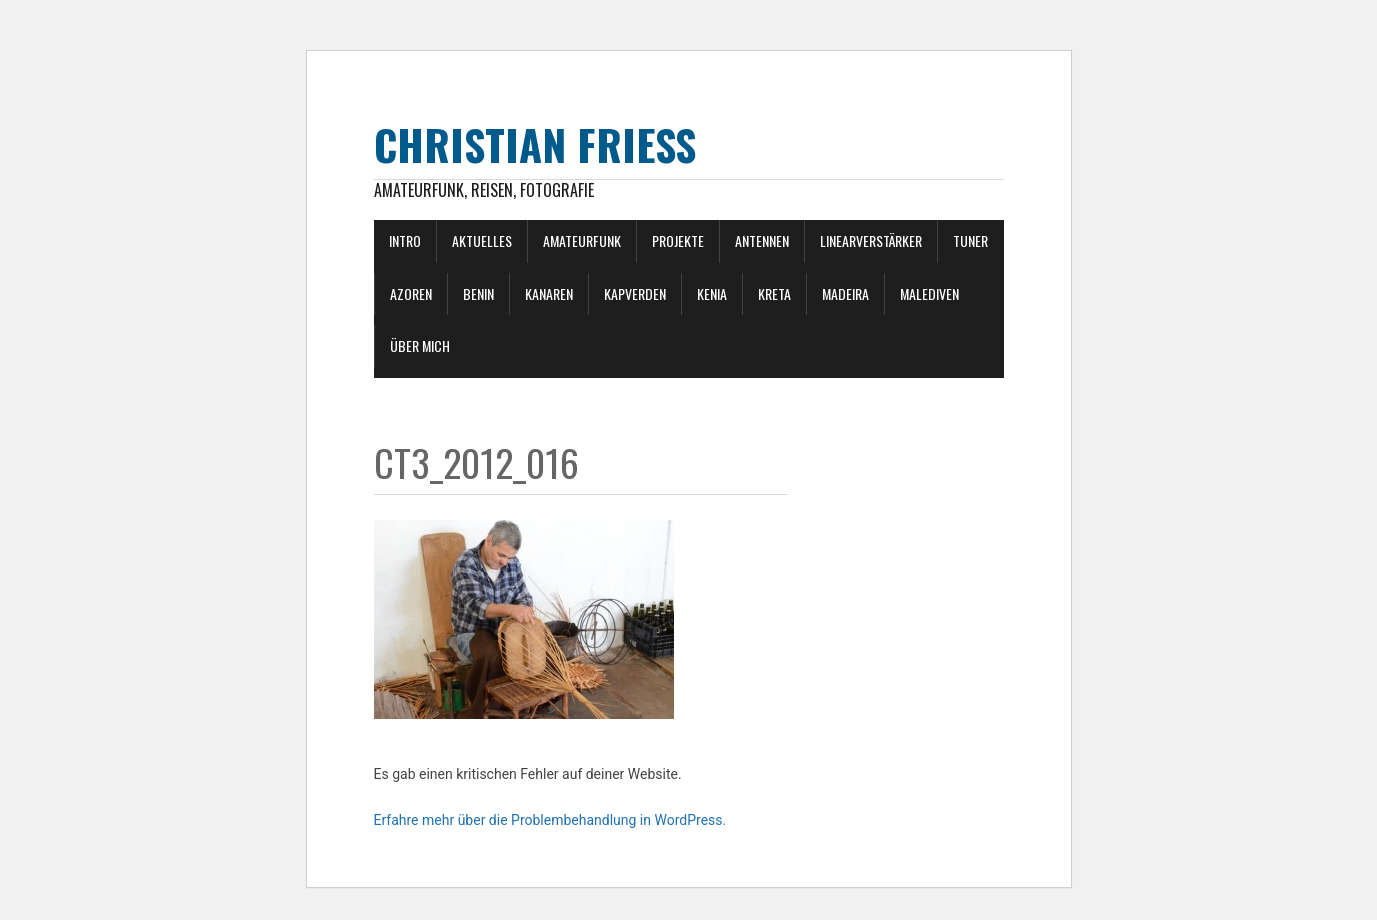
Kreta (774, 293)
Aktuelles (482, 240)
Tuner (970, 240)
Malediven (929, 293)
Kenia (712, 293)
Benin (478, 293)
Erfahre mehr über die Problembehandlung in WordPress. (550, 820)
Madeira (845, 293)
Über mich (420, 345)
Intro (405, 240)
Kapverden (635, 293)
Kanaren (549, 293)
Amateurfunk (582, 240)
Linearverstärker (871, 240)
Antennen (762, 240)
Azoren (411, 293)
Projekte (678, 240)
